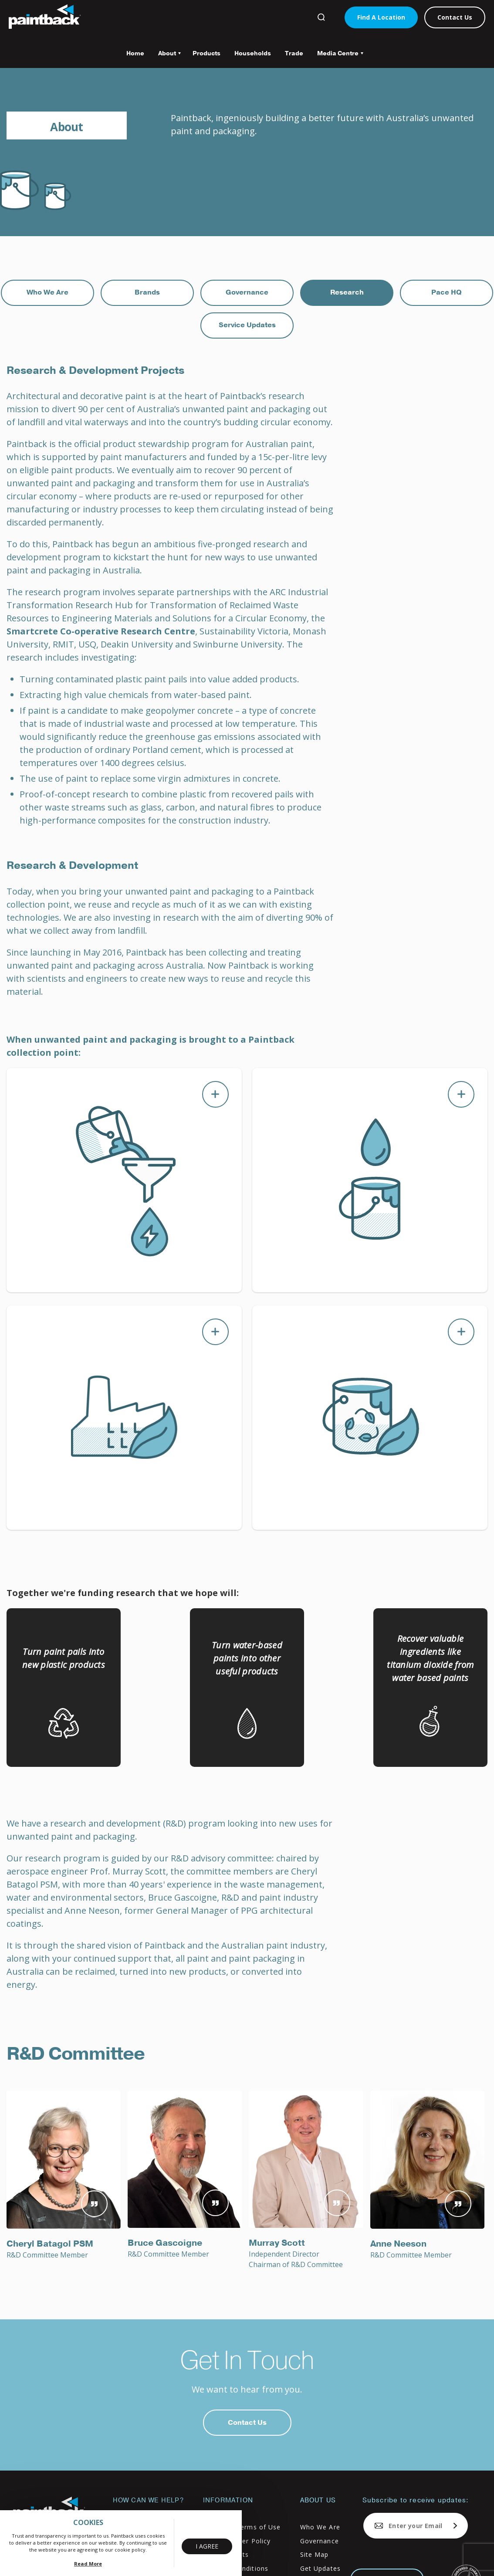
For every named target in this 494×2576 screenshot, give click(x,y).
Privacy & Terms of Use (242, 2527)
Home (135, 53)
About (166, 56)
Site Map (314, 2554)
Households (252, 53)
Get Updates (320, 2568)
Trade (294, 53)
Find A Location (381, 17)
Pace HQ (446, 292)
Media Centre (337, 56)
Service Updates (247, 325)
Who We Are (47, 292)
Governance (247, 292)
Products (206, 53)
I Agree (207, 2546)
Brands (147, 292)
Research (347, 292)
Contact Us (454, 17)
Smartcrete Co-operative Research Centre (101, 631)
